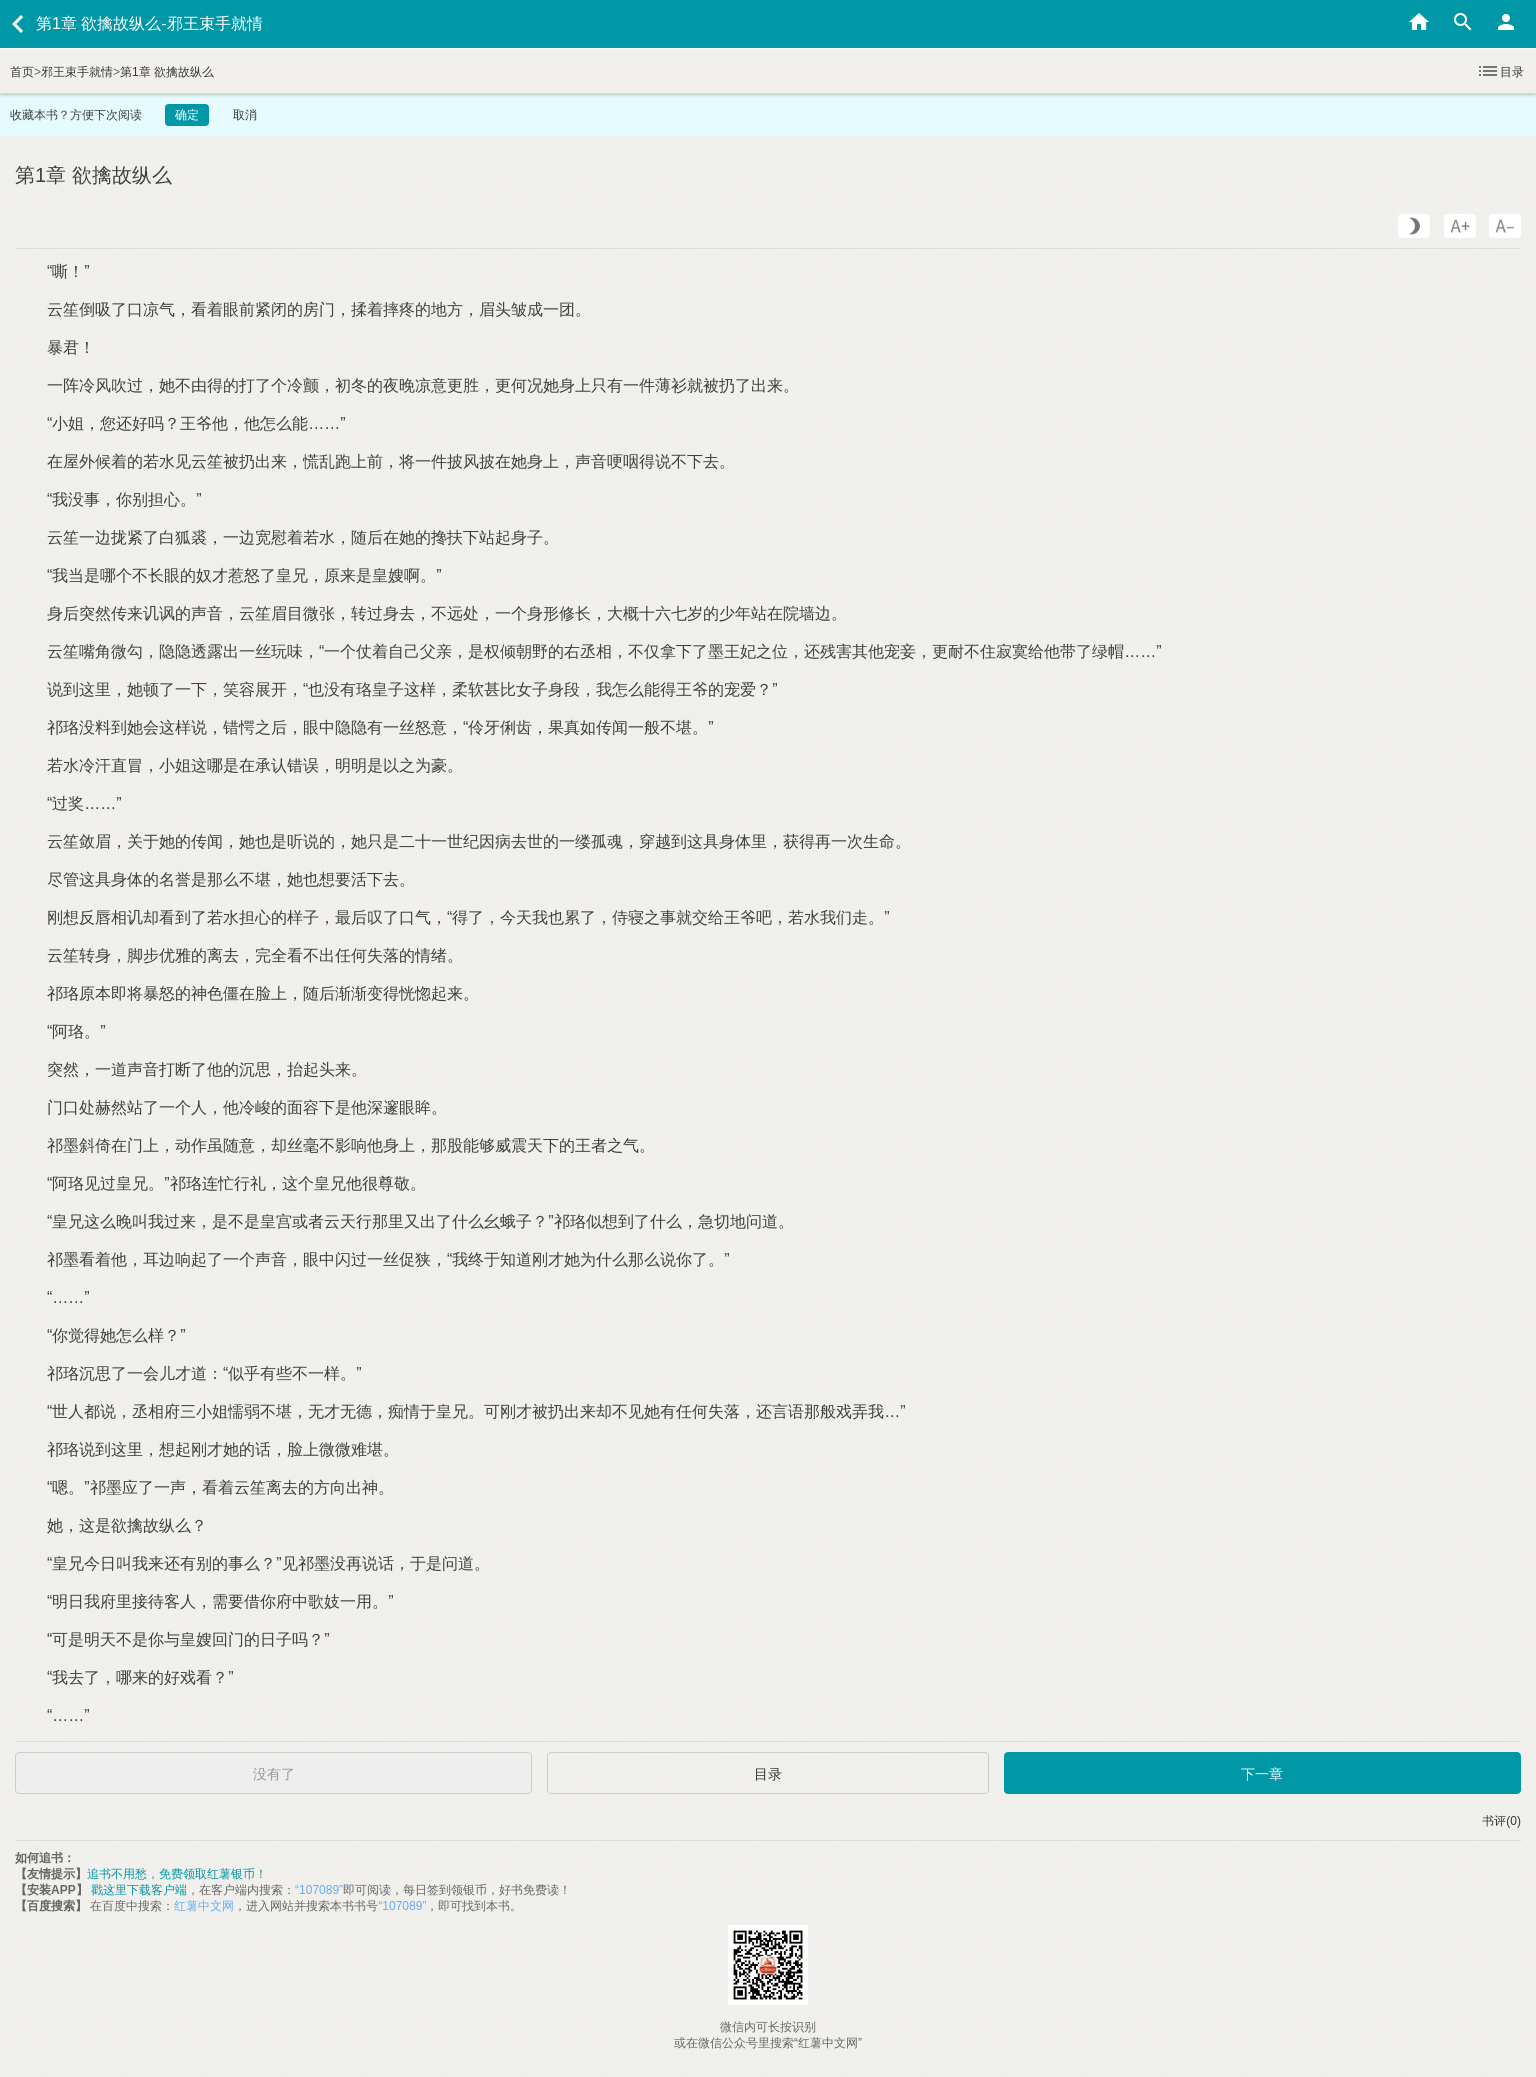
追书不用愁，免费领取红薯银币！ (177, 1874)
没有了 (274, 1774)
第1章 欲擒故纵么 (167, 72)
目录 (1500, 71)
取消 (245, 115)
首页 (22, 72)
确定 (187, 115)
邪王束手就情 (77, 72)
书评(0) (1501, 1821)
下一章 (1262, 1774)
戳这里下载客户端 (139, 1890)
